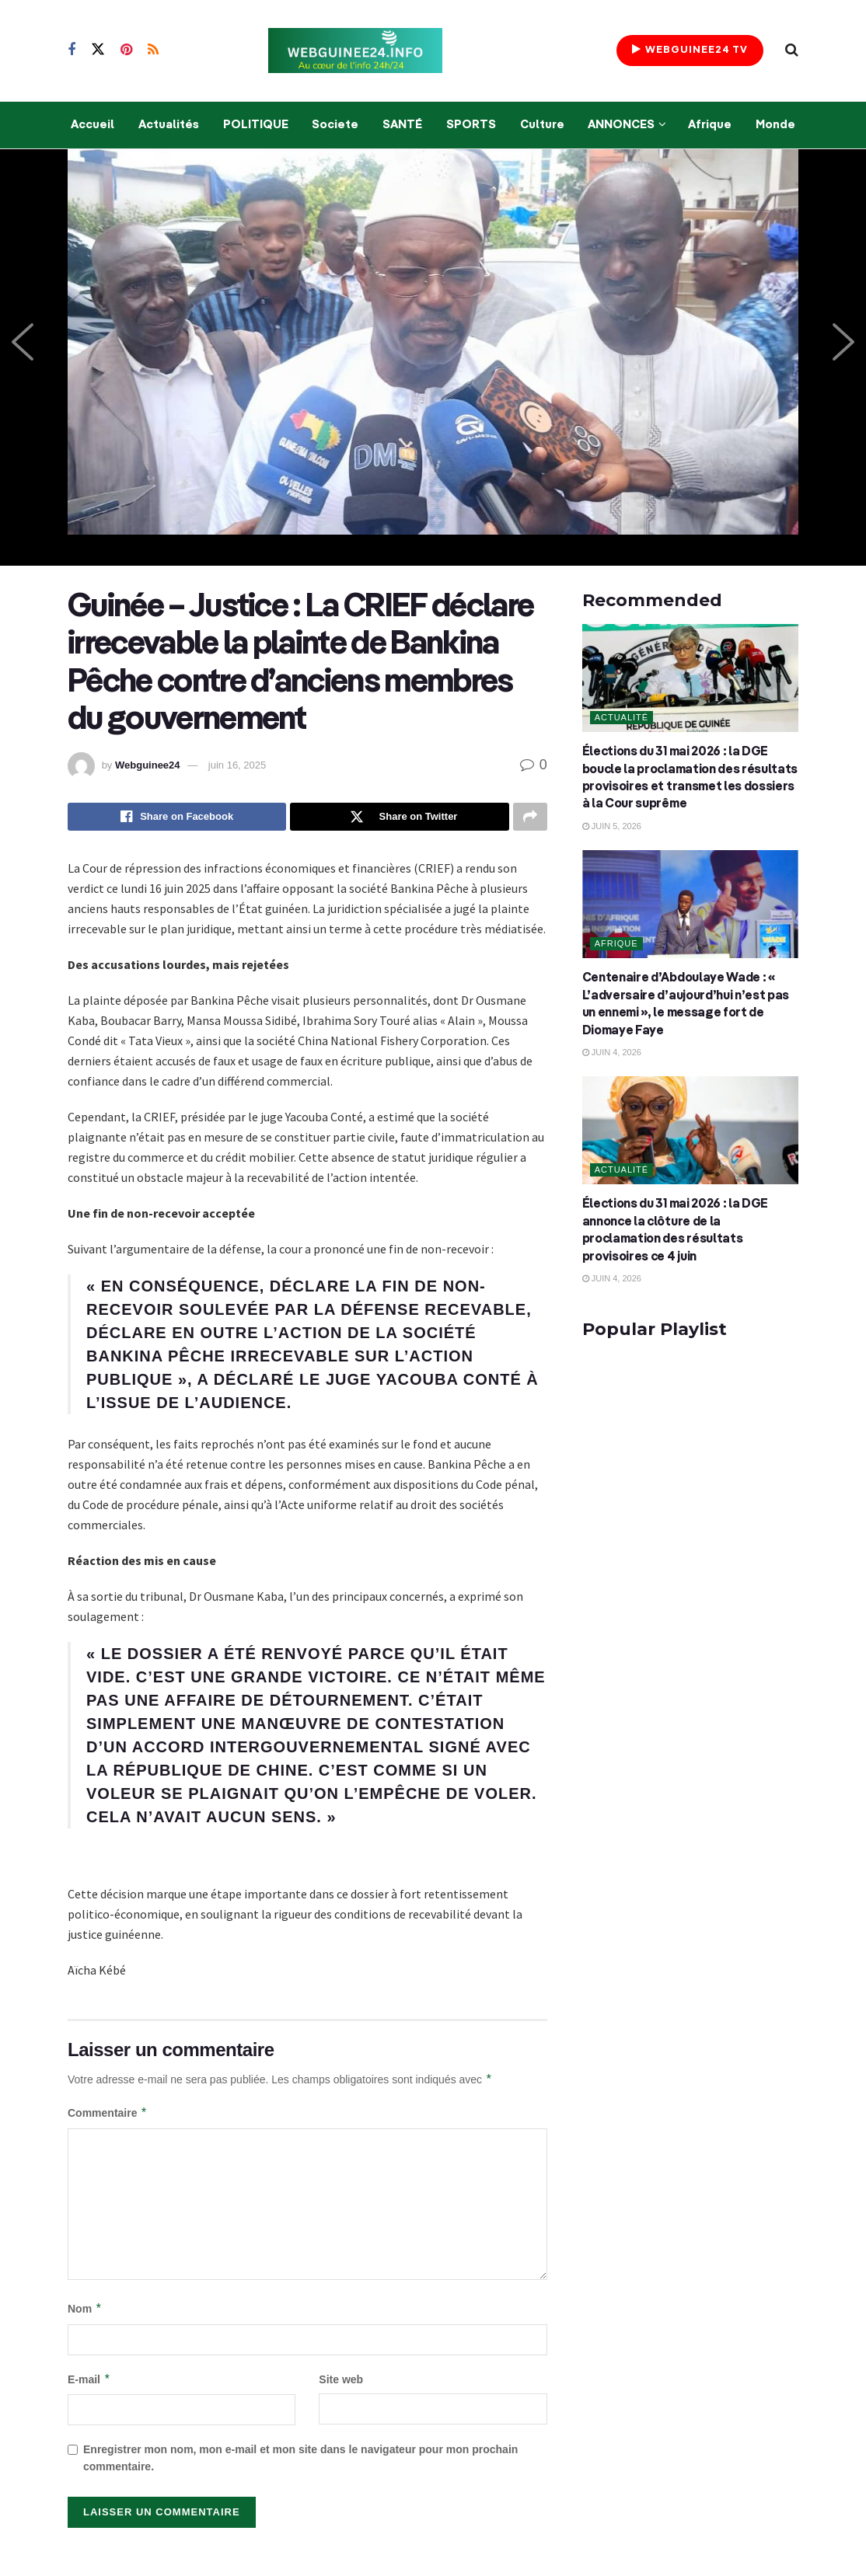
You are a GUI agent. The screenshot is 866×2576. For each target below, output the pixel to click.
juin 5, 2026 (611, 826)
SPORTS (471, 125)
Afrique (710, 125)
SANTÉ (402, 125)
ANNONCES (621, 125)
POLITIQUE (255, 125)
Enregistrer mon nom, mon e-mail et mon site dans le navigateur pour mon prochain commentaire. (300, 2459)
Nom (85, 2310)
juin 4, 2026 (611, 1052)
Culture (542, 125)
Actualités (168, 125)
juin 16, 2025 (237, 765)
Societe (335, 125)
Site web (341, 2380)
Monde (775, 125)
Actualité (622, 717)
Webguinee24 (147, 765)
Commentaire (108, 2114)
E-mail (89, 2380)
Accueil (92, 125)
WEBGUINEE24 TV (690, 49)
